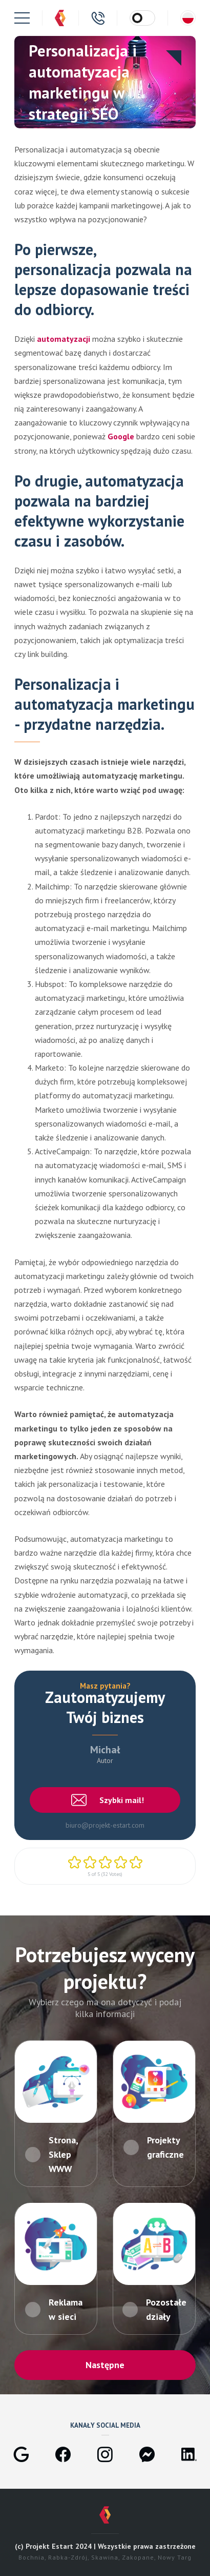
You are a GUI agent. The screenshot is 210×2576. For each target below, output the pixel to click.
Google (122, 436)
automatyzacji (64, 339)
